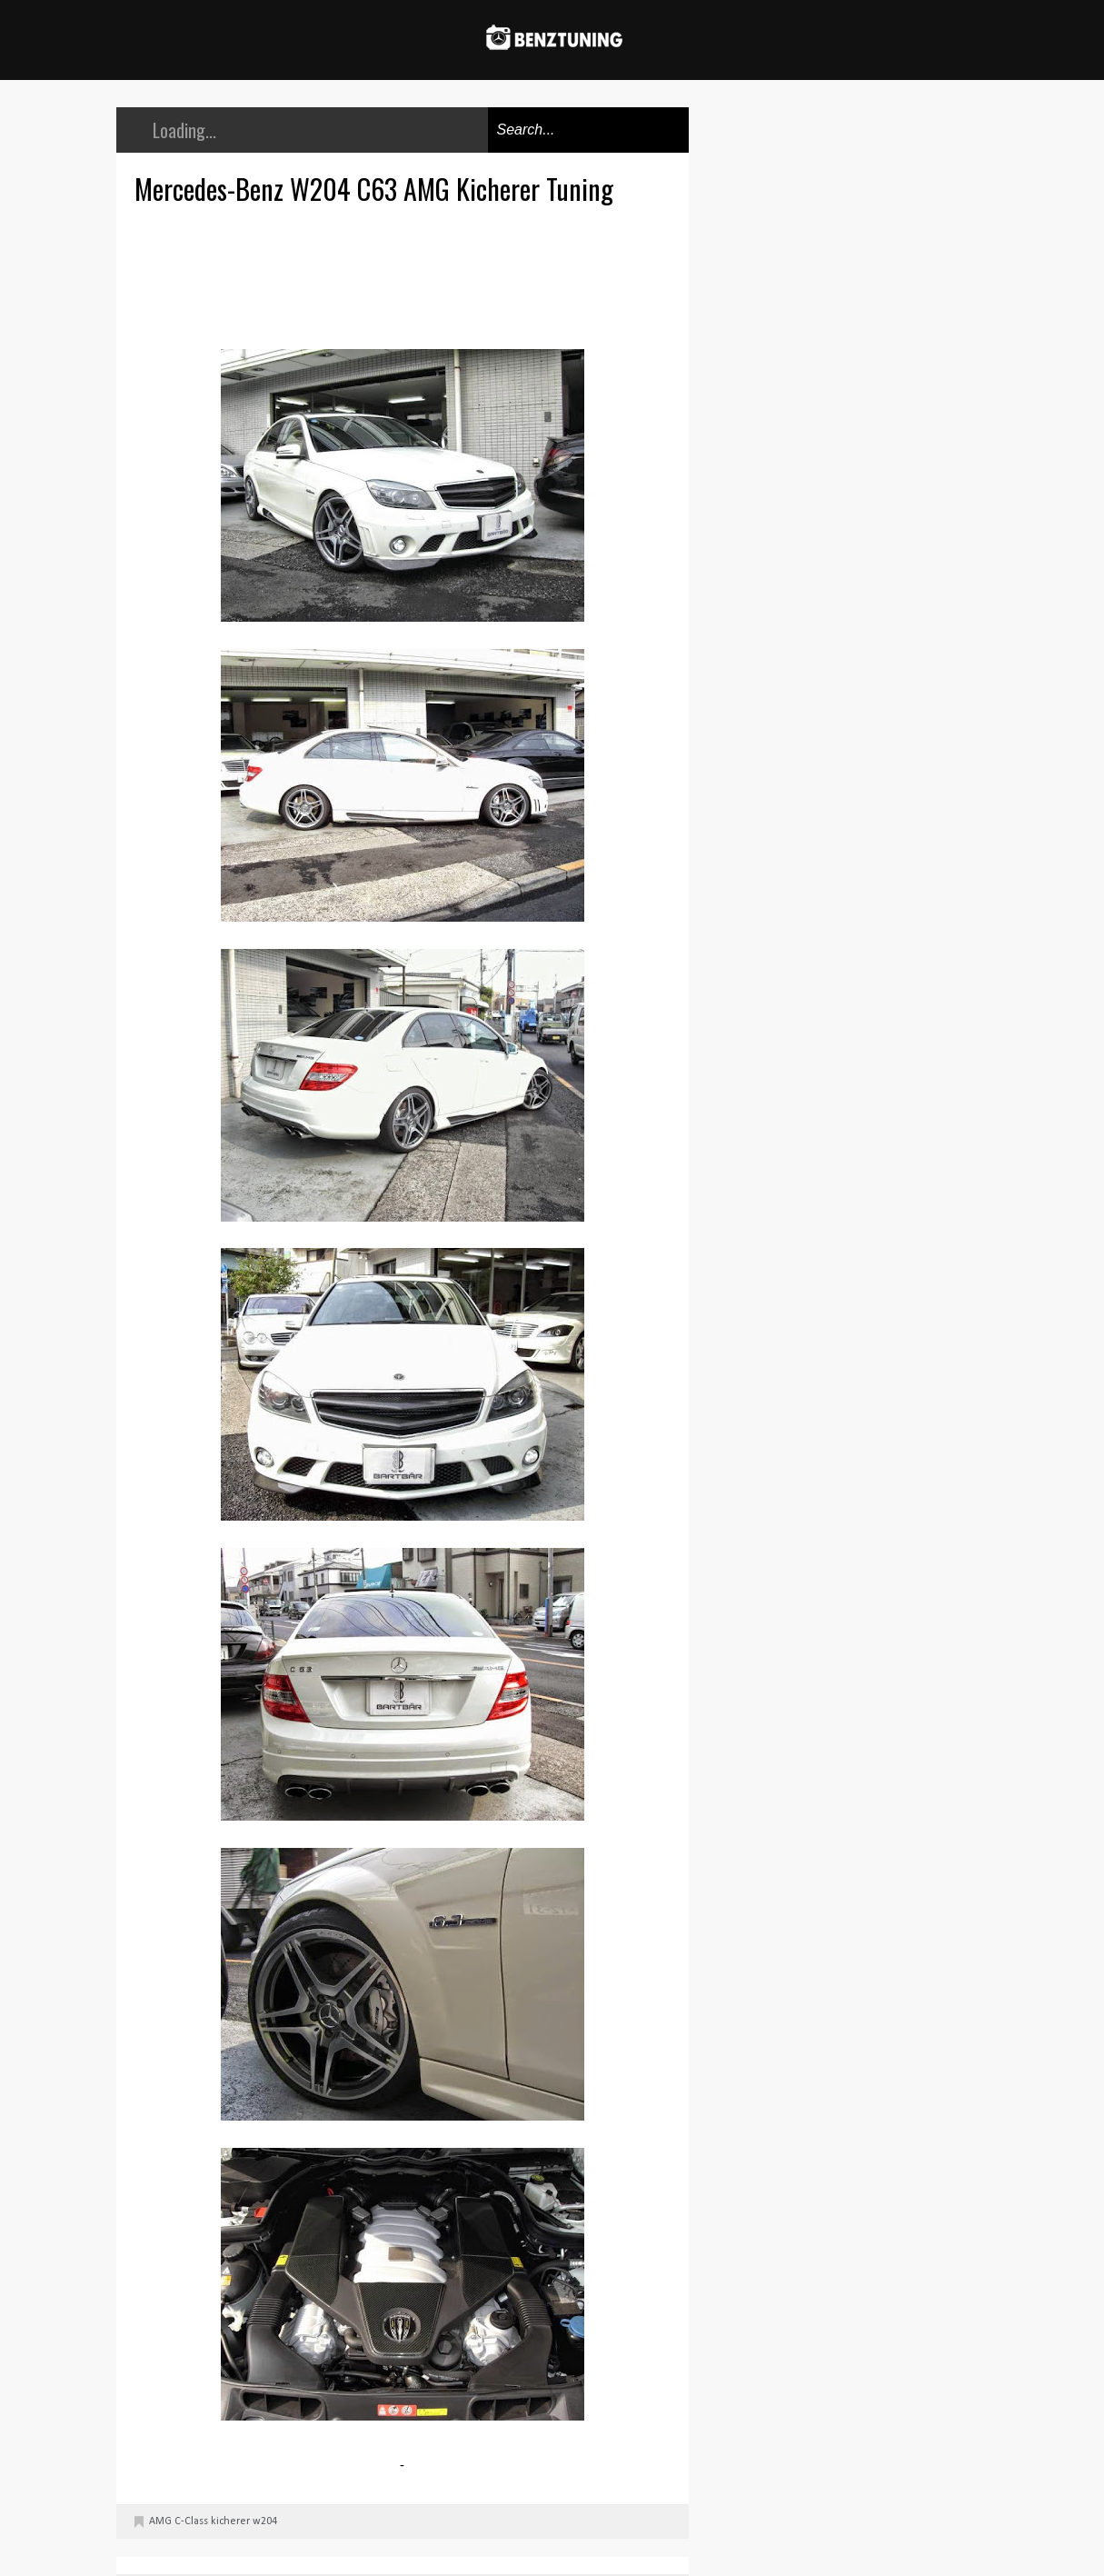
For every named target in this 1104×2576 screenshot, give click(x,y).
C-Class (191, 2521)
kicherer (230, 2521)
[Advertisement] (407, 274)
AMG (160, 2521)
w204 (265, 2521)
